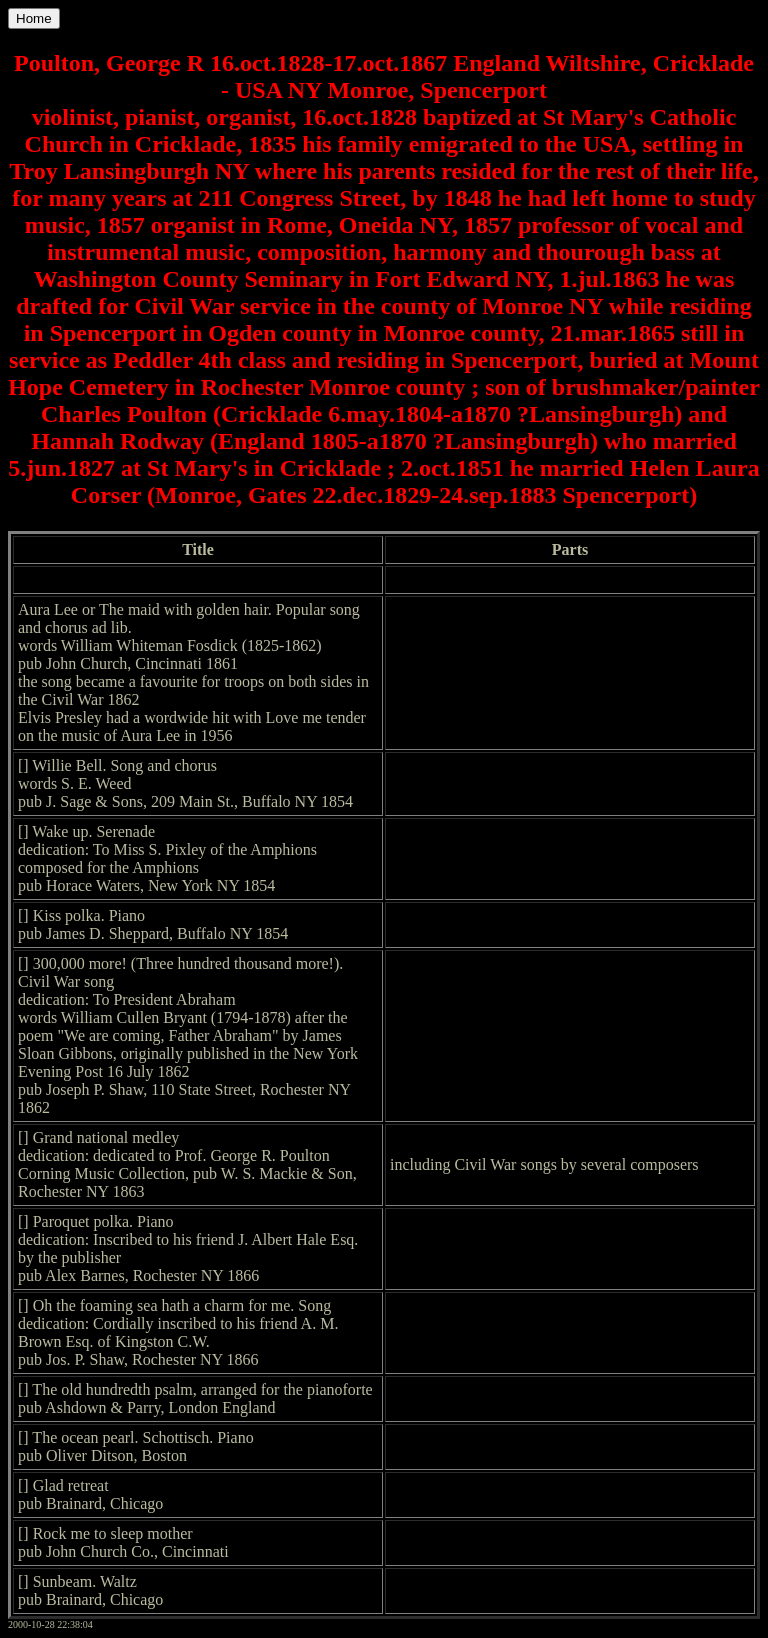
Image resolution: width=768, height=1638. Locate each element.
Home (34, 18)
